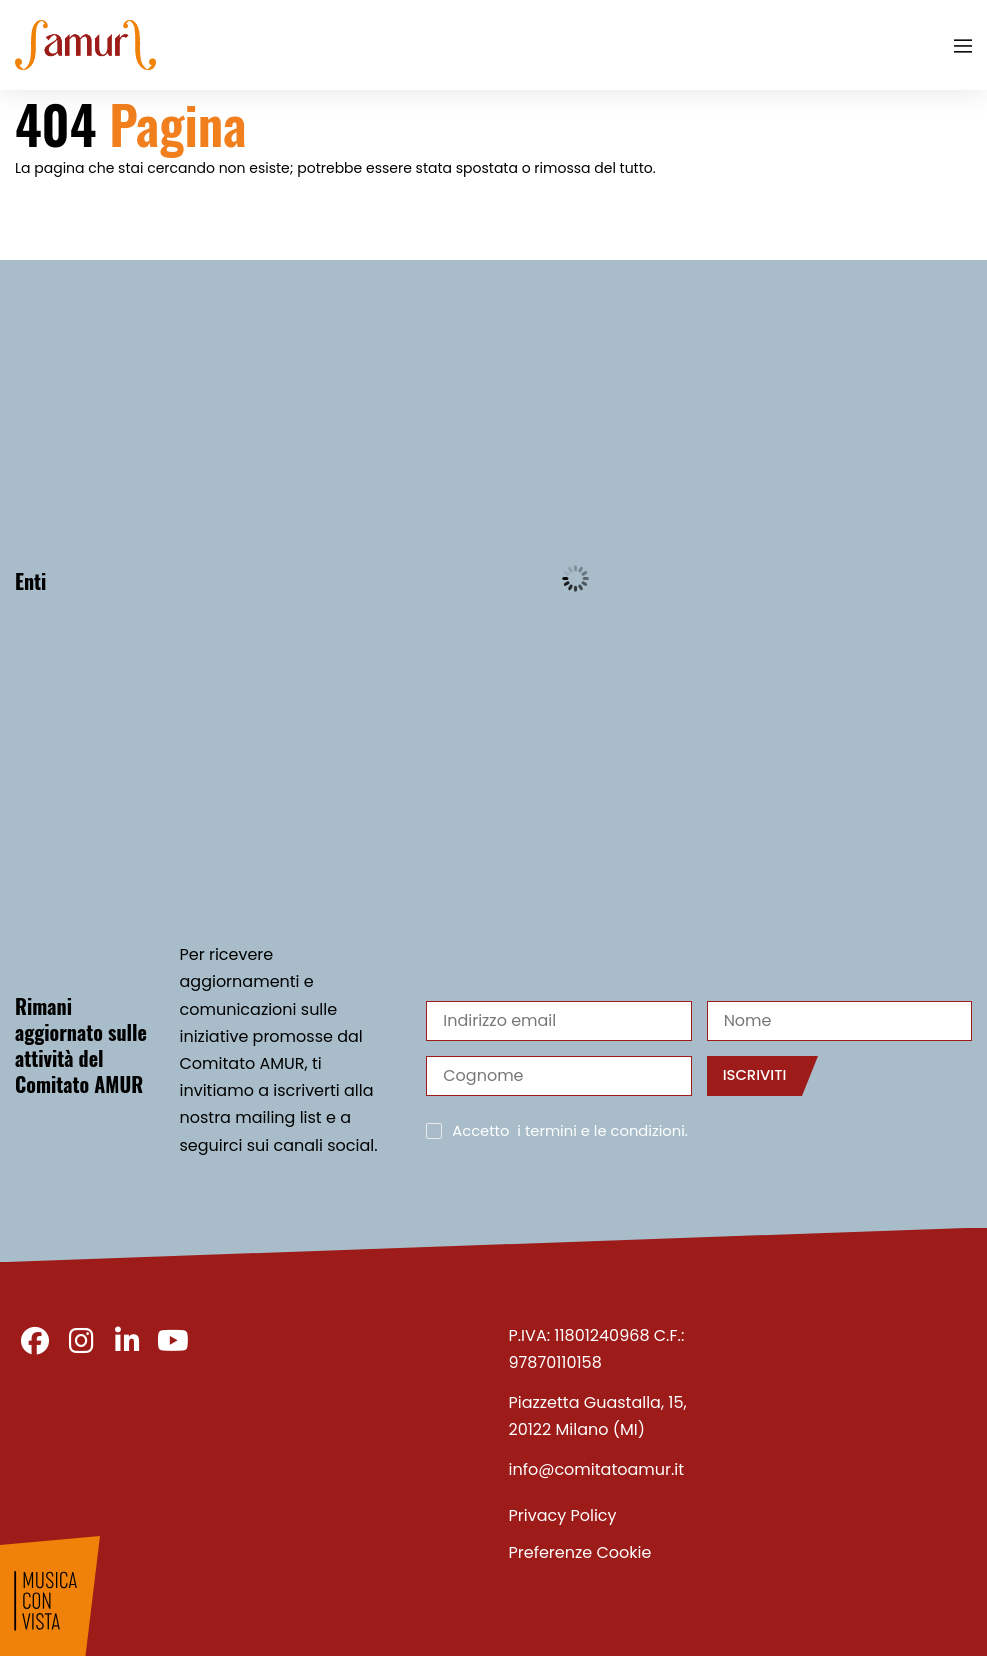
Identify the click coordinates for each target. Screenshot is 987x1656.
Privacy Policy (563, 1515)
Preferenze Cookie (580, 1552)
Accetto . (570, 1131)
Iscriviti (755, 1075)
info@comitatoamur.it (597, 1469)
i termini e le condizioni (601, 1131)
